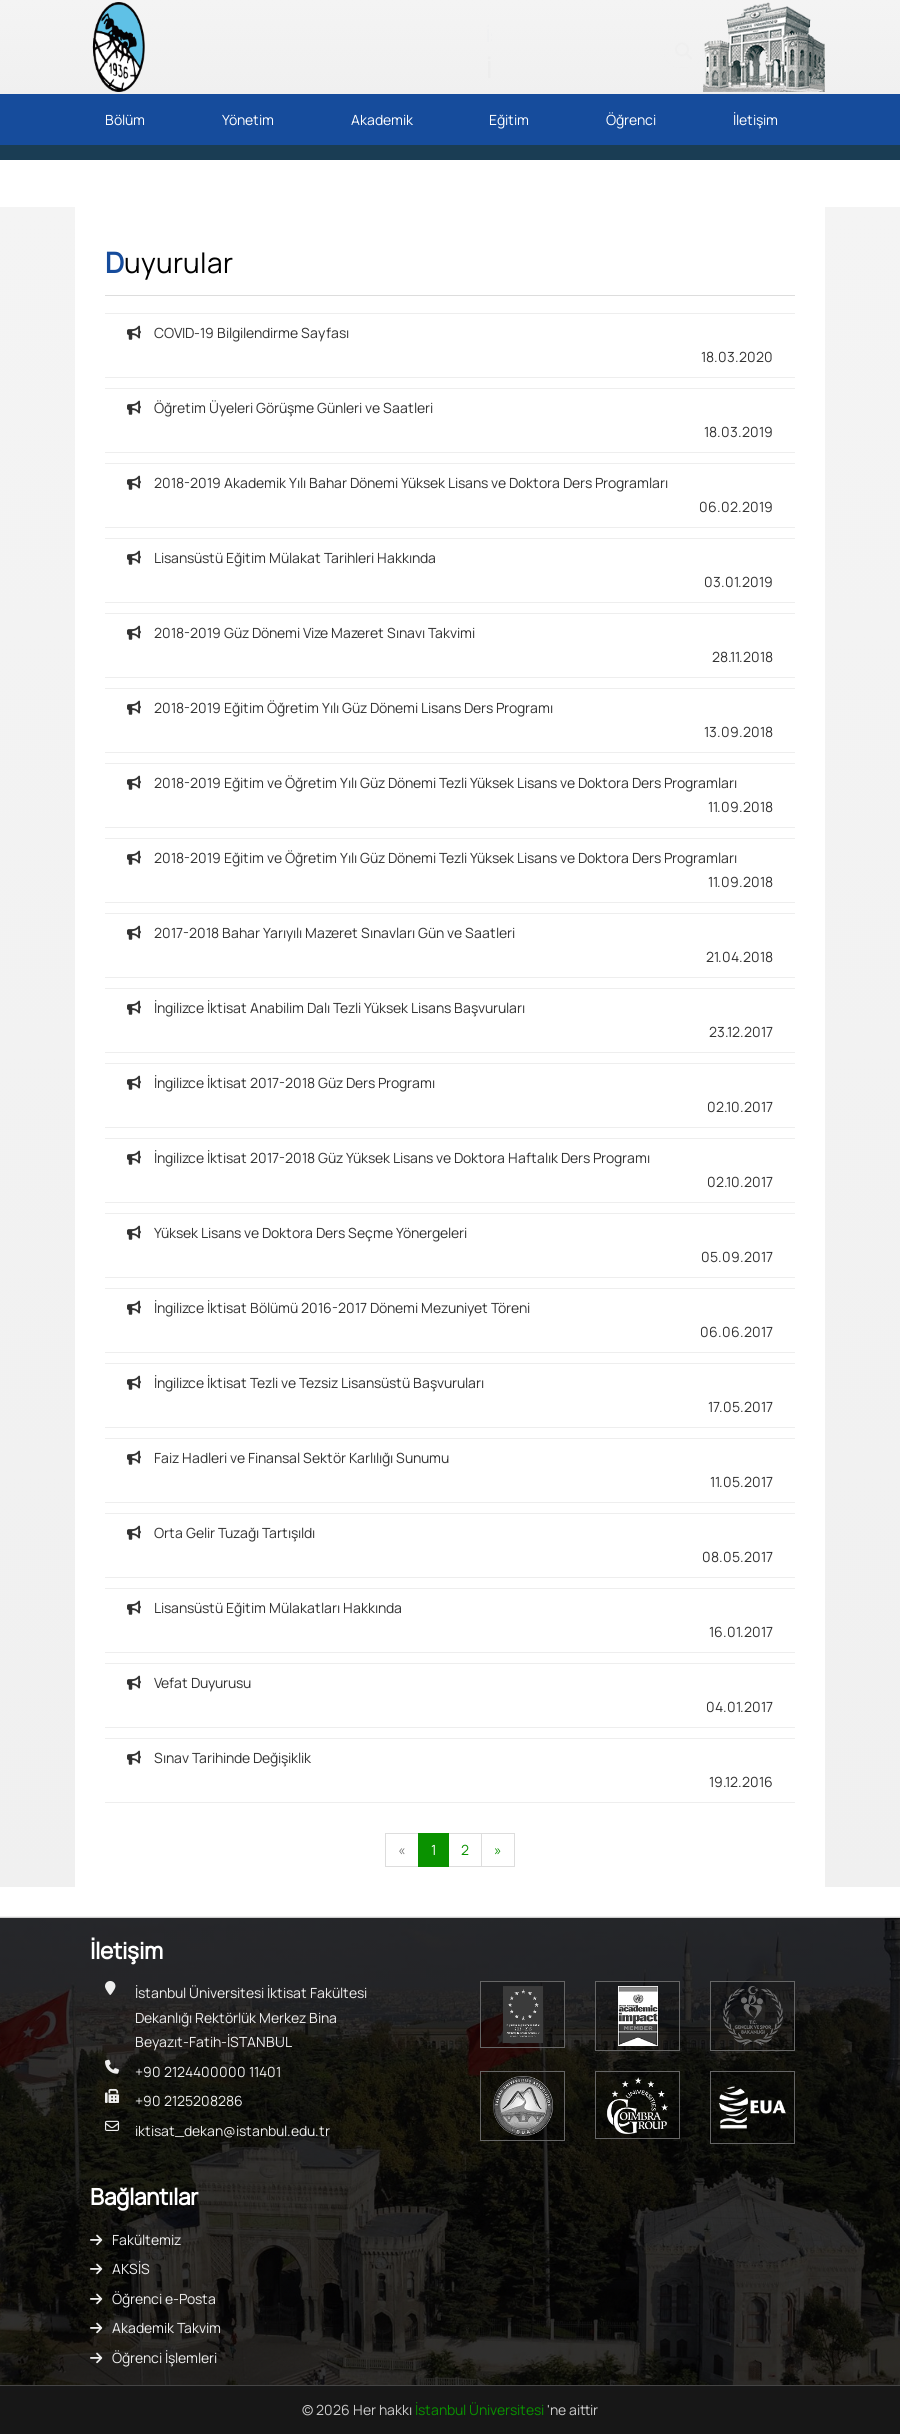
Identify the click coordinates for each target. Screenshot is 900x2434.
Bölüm (125, 119)
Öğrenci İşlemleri (164, 2357)
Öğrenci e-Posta (164, 2298)
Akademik (382, 119)
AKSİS (131, 2268)
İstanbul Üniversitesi (481, 2409)
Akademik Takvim (166, 2327)
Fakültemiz (146, 2239)
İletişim (755, 119)
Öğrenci (631, 119)
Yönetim (248, 119)
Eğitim (509, 119)
